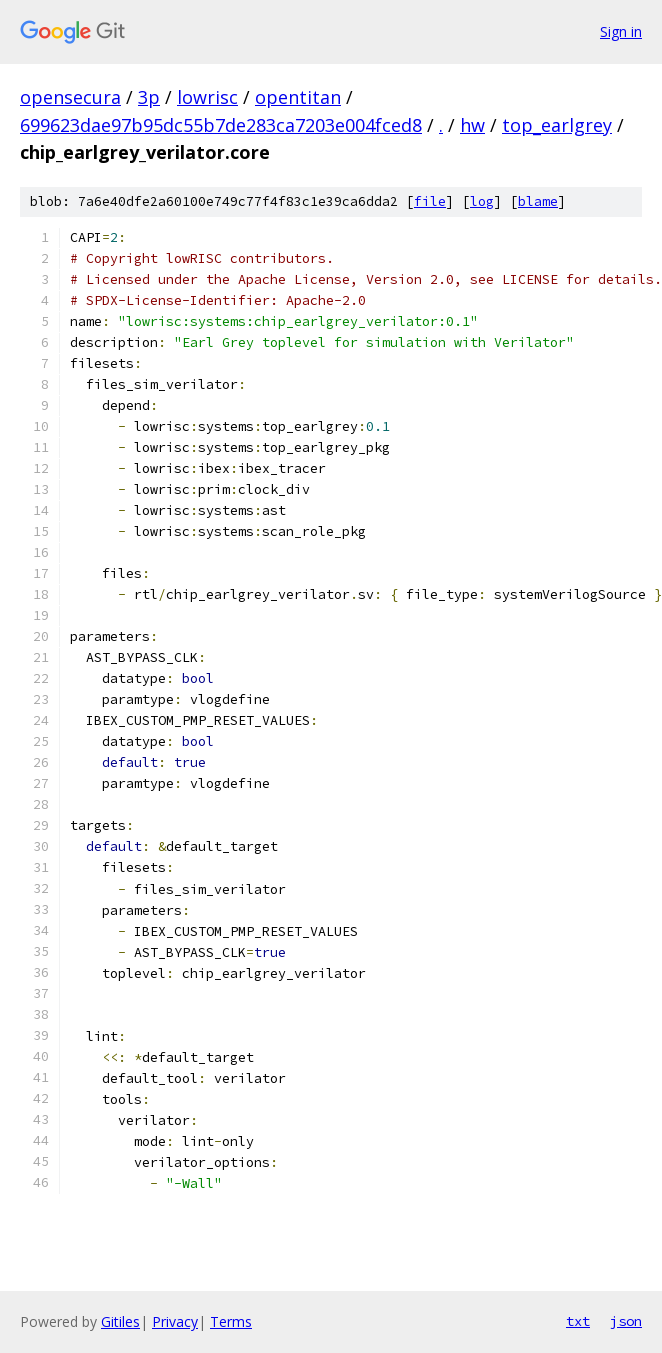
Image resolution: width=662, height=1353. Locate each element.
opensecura (70, 97)
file (430, 201)
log (482, 201)
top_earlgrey (557, 125)
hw (472, 125)
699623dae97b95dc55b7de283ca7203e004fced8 (221, 125)
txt (578, 1321)
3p (149, 97)
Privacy (175, 1321)
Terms (231, 1321)
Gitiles (120, 1321)
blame (538, 201)
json (626, 1321)
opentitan (298, 97)
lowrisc (207, 97)
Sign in (621, 31)
